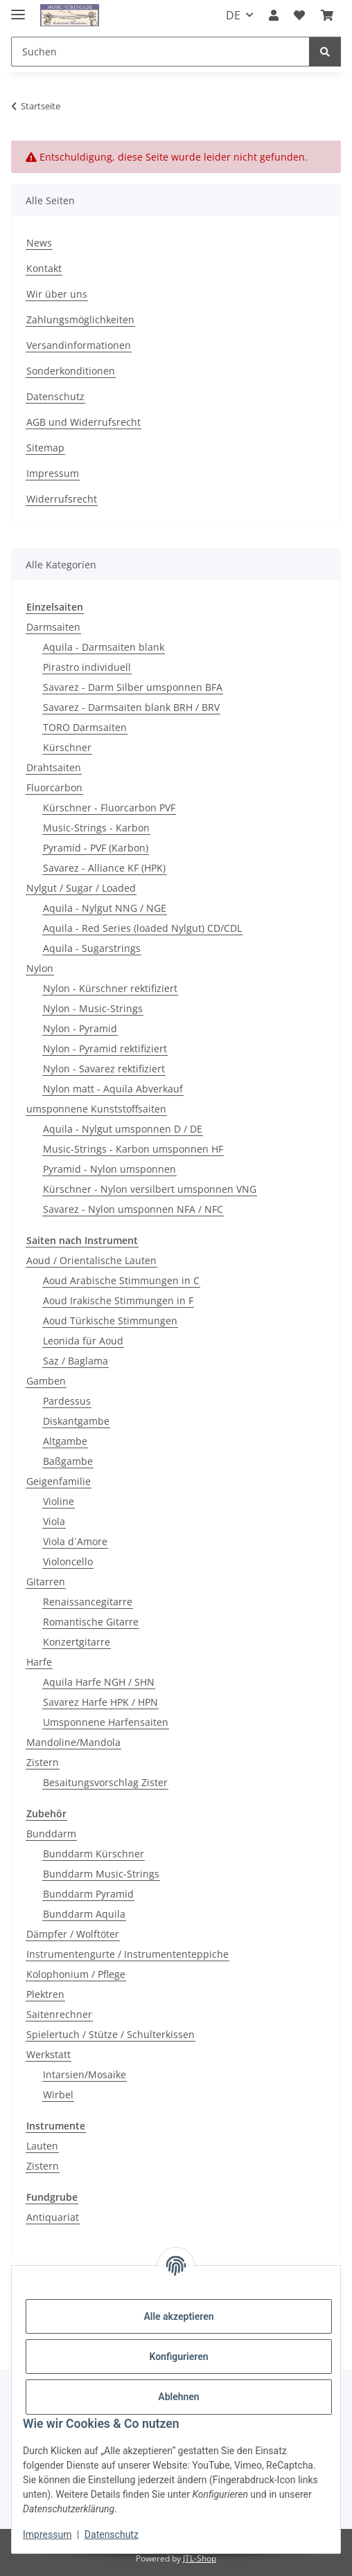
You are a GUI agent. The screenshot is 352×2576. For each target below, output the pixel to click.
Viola (54, 1521)
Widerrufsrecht (61, 498)
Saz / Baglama (75, 1360)
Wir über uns (56, 293)
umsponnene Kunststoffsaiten (96, 1108)
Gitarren (45, 1581)
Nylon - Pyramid (80, 1028)
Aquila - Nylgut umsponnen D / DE (122, 1128)
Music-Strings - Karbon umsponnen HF (133, 1148)
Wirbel (58, 2094)
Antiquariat (52, 2217)
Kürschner (67, 747)
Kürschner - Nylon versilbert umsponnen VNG (149, 1189)
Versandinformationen (78, 345)
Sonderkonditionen (70, 370)
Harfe (39, 1661)
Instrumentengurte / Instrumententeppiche (127, 1954)
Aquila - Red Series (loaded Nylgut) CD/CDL (142, 928)
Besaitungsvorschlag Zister (105, 1782)
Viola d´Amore (75, 1541)
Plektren (45, 1994)
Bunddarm (51, 1833)
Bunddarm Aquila (84, 1913)
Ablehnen (178, 2396)
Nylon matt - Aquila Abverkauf (113, 1088)
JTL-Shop (199, 2558)
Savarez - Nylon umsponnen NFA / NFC (133, 1209)
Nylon (39, 968)
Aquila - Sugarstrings (92, 948)
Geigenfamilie (58, 1481)
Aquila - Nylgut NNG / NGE (104, 908)
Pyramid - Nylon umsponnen (109, 1169)
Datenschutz (112, 2534)
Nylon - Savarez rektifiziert (104, 1068)
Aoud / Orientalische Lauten (91, 1260)
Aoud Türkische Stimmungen (110, 1320)
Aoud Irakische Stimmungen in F (118, 1300)
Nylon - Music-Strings (93, 1008)
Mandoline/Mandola (73, 1742)
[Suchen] (160, 51)
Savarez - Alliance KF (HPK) (104, 867)
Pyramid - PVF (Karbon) (95, 847)
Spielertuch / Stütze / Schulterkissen (110, 2034)
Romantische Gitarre (91, 1621)
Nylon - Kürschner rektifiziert (110, 988)
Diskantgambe (76, 1420)
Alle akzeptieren (178, 2316)
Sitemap (45, 447)
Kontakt (44, 268)
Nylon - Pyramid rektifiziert (105, 1048)
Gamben (46, 1380)
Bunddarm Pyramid (88, 1893)
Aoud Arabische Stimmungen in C (121, 1280)
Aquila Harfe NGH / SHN (99, 1681)
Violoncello (68, 1561)
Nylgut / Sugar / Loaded (81, 887)
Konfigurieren (178, 2356)
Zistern (42, 1762)
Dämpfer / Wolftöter (72, 1933)
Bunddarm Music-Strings (101, 1873)
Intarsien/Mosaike (84, 2074)
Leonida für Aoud (83, 1340)
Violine (58, 1501)
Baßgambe (68, 1461)
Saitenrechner (59, 2014)
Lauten (42, 2145)
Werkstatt (48, 2054)
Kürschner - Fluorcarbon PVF (109, 807)
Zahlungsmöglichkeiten (80, 319)
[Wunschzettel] (299, 15)
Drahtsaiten (53, 767)
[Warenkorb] (327, 15)
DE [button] (233, 15)
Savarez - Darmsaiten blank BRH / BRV (131, 707)
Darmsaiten (53, 626)
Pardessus (67, 1400)
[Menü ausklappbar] (18, 8)
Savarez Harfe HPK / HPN (100, 1702)
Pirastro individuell (87, 667)
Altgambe (65, 1441)
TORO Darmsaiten (85, 727)
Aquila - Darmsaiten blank (103, 647)
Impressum (47, 2534)
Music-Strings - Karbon (96, 827)
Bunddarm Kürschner (93, 1853)
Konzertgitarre (76, 1641)
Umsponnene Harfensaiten (105, 1722)
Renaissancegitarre (87, 1601)
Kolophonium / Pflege (75, 1974)
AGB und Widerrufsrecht (83, 422)
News (39, 242)
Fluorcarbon (54, 787)
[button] (273, 15)
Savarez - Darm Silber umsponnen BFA (132, 687)
